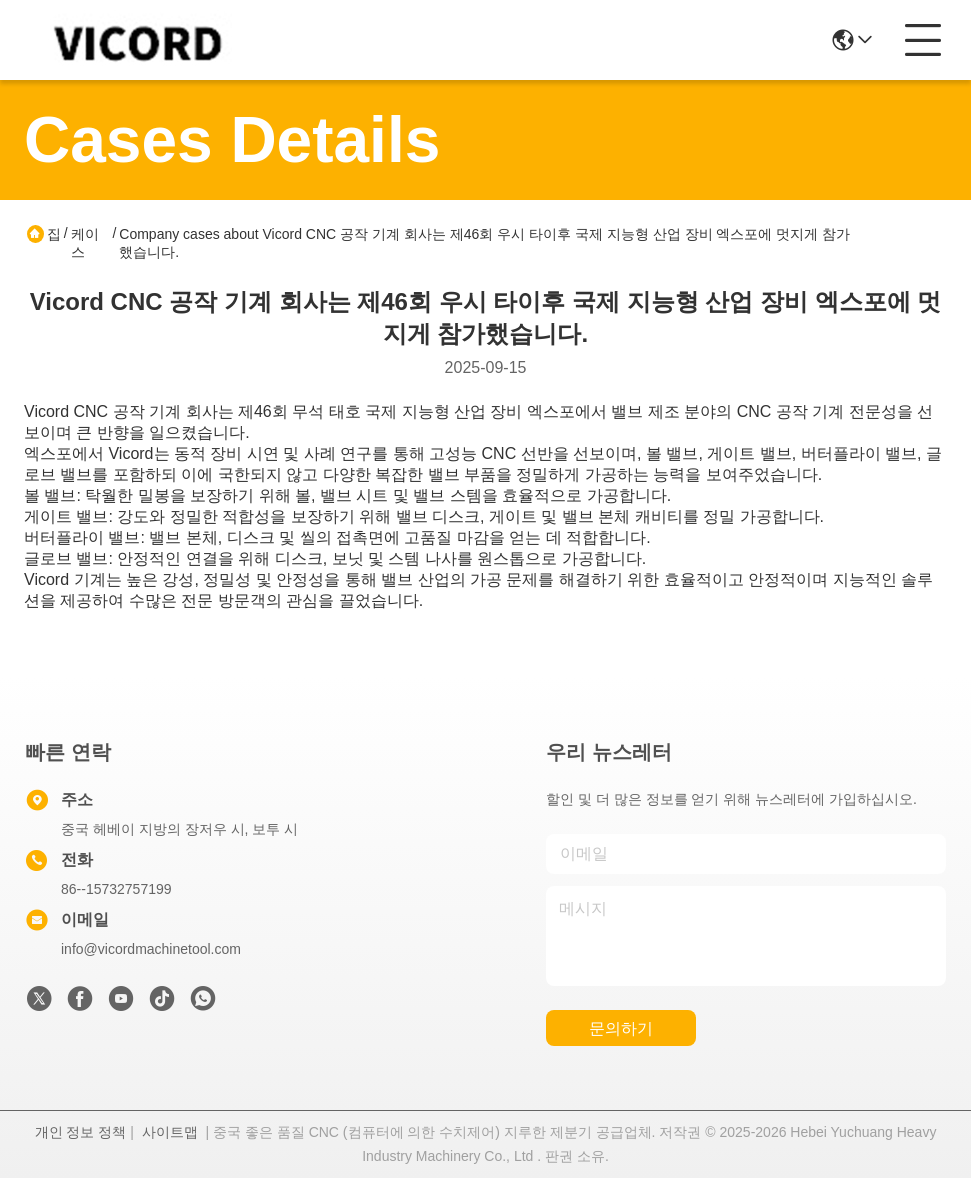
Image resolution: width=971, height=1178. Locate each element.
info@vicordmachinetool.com (151, 949)
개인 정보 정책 (81, 1132)
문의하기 (621, 1028)
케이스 (85, 243)
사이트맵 (170, 1132)
